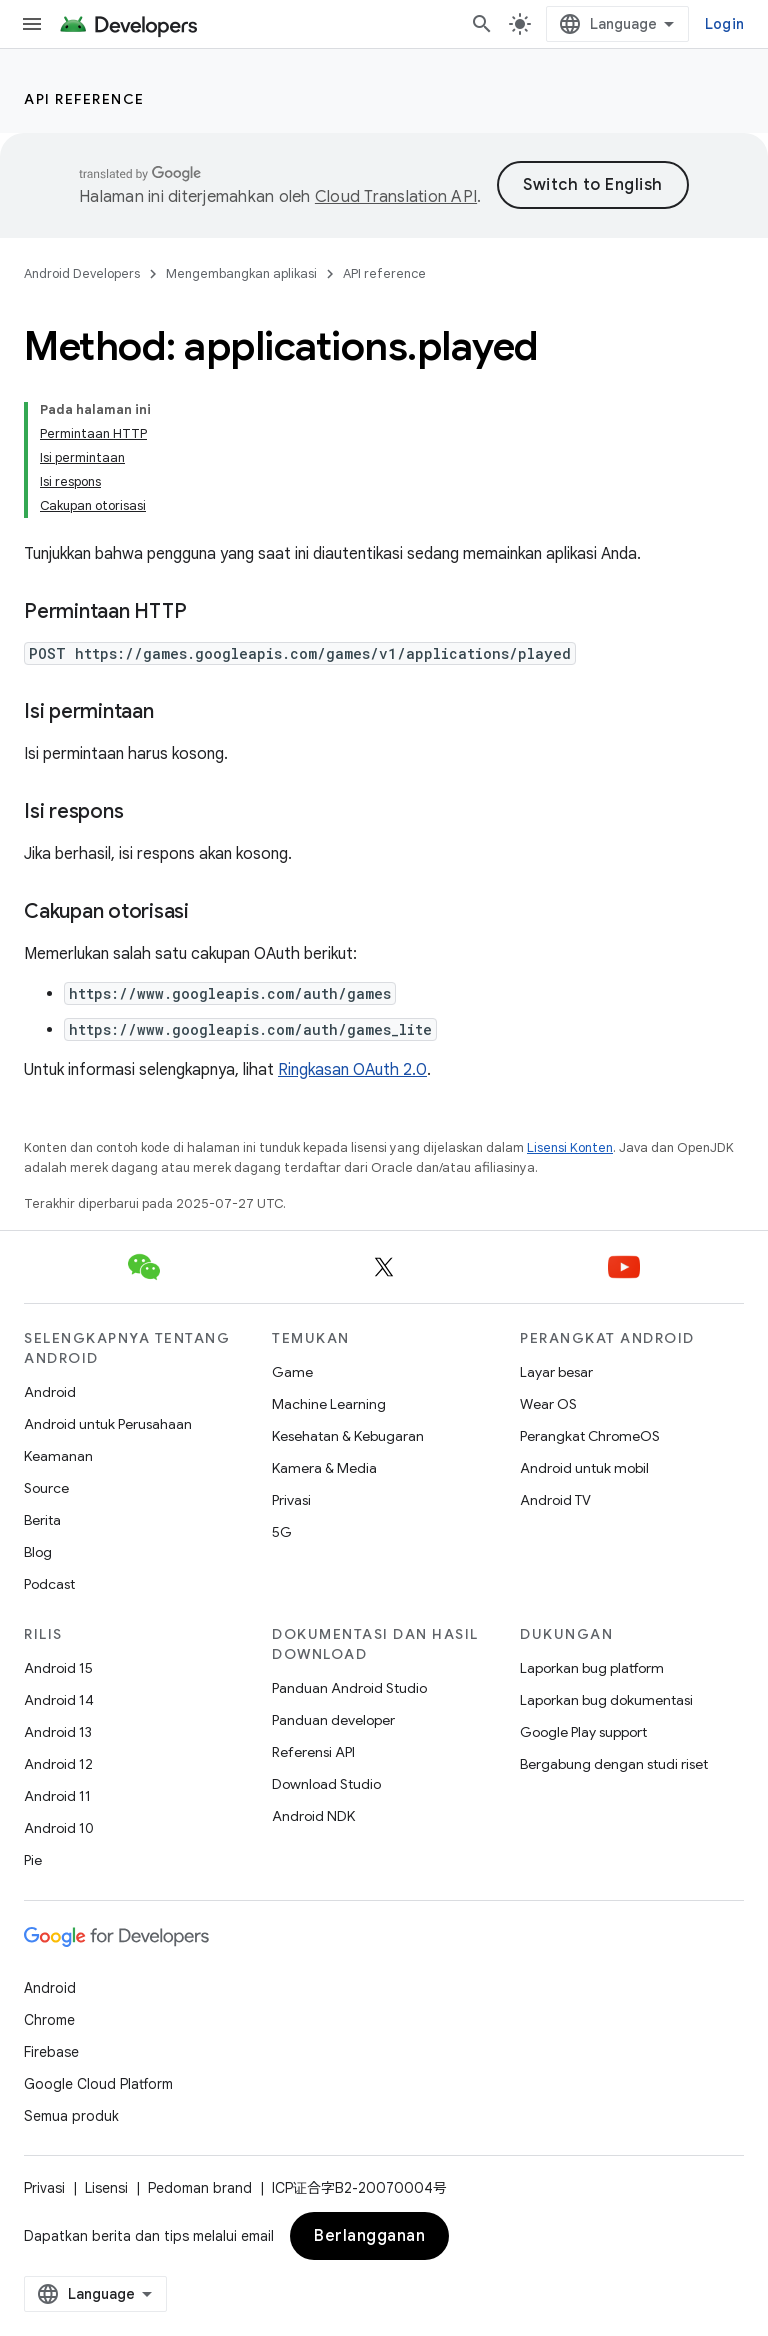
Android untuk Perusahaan (108, 1424)
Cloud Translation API (396, 197)
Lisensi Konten (570, 1147)
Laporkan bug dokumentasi (606, 1700)
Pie (33, 1860)
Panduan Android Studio (349, 1688)
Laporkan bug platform (592, 1668)
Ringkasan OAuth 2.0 (352, 1070)
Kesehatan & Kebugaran (348, 1436)
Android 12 (58, 1764)
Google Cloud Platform (98, 2084)
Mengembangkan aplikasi (241, 273)
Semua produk (71, 2116)
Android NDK (313, 1816)
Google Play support (583, 1732)
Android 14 (59, 1700)
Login (724, 24)
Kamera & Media (324, 1468)
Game (292, 1372)
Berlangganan (369, 2236)
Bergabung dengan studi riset (614, 1764)
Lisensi (106, 2188)
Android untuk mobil (584, 1468)
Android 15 (58, 1668)
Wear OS (548, 1404)
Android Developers (82, 273)
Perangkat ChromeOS (590, 1436)
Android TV (555, 1500)
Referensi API (313, 1752)
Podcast (49, 1584)
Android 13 (58, 1732)
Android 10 (59, 1828)
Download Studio (326, 1784)
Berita (42, 1520)
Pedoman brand (200, 2188)
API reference (84, 99)
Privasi (291, 1500)
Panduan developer (333, 1720)
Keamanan (58, 1456)
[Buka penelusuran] (482, 24)
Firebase (51, 2052)
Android (50, 1392)
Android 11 (57, 1796)
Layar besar (556, 1372)
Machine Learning (329, 1404)
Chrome (49, 2020)
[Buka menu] (32, 24)
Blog (38, 1552)
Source (46, 1488)
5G (282, 1532)
